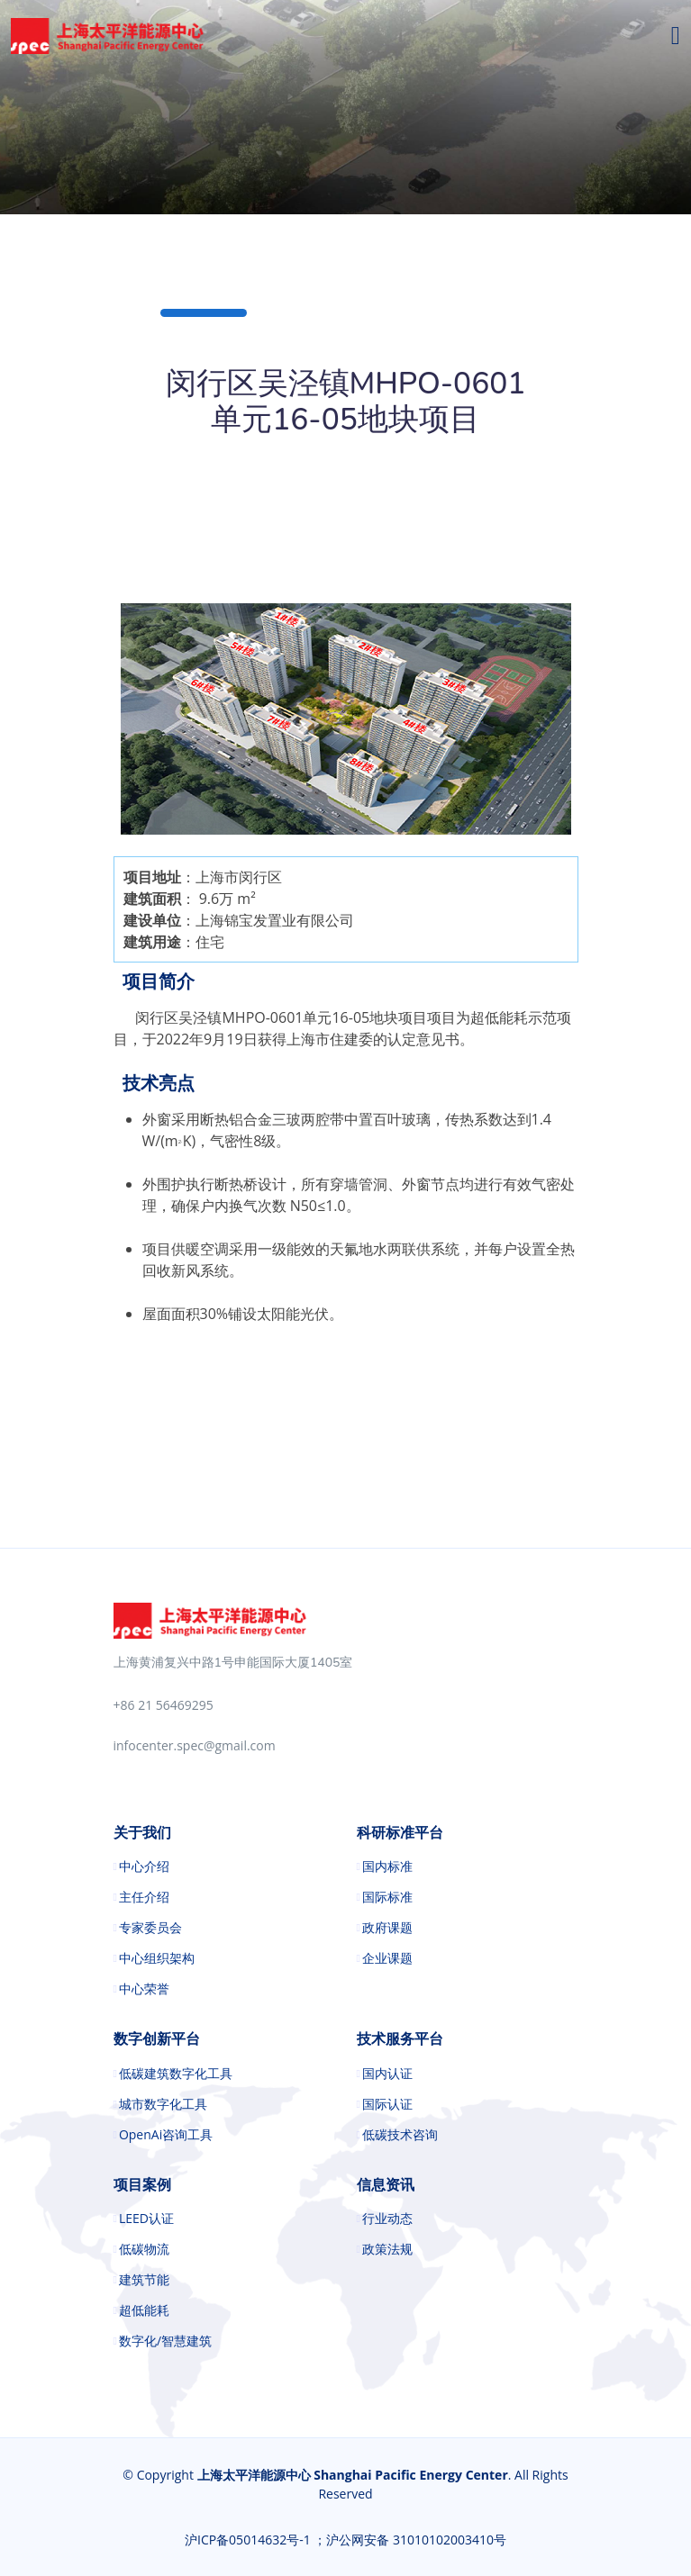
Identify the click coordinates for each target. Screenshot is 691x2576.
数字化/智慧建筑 (165, 2341)
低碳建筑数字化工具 (175, 2073)
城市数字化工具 (163, 2104)
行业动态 (387, 2218)
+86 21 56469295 (164, 1704)
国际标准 (387, 1897)
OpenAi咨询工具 (166, 2135)
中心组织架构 (157, 1958)
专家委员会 (150, 1927)
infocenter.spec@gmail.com (195, 1745)
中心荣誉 (144, 1989)
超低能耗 (144, 2310)
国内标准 (387, 1866)
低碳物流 (144, 2249)
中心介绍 (144, 1866)
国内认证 (387, 2073)
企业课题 (387, 1958)
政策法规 (387, 2249)
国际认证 (387, 2104)
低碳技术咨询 (400, 2135)
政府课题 (387, 1927)
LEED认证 (146, 2218)
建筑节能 (144, 2279)
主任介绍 (144, 1897)
